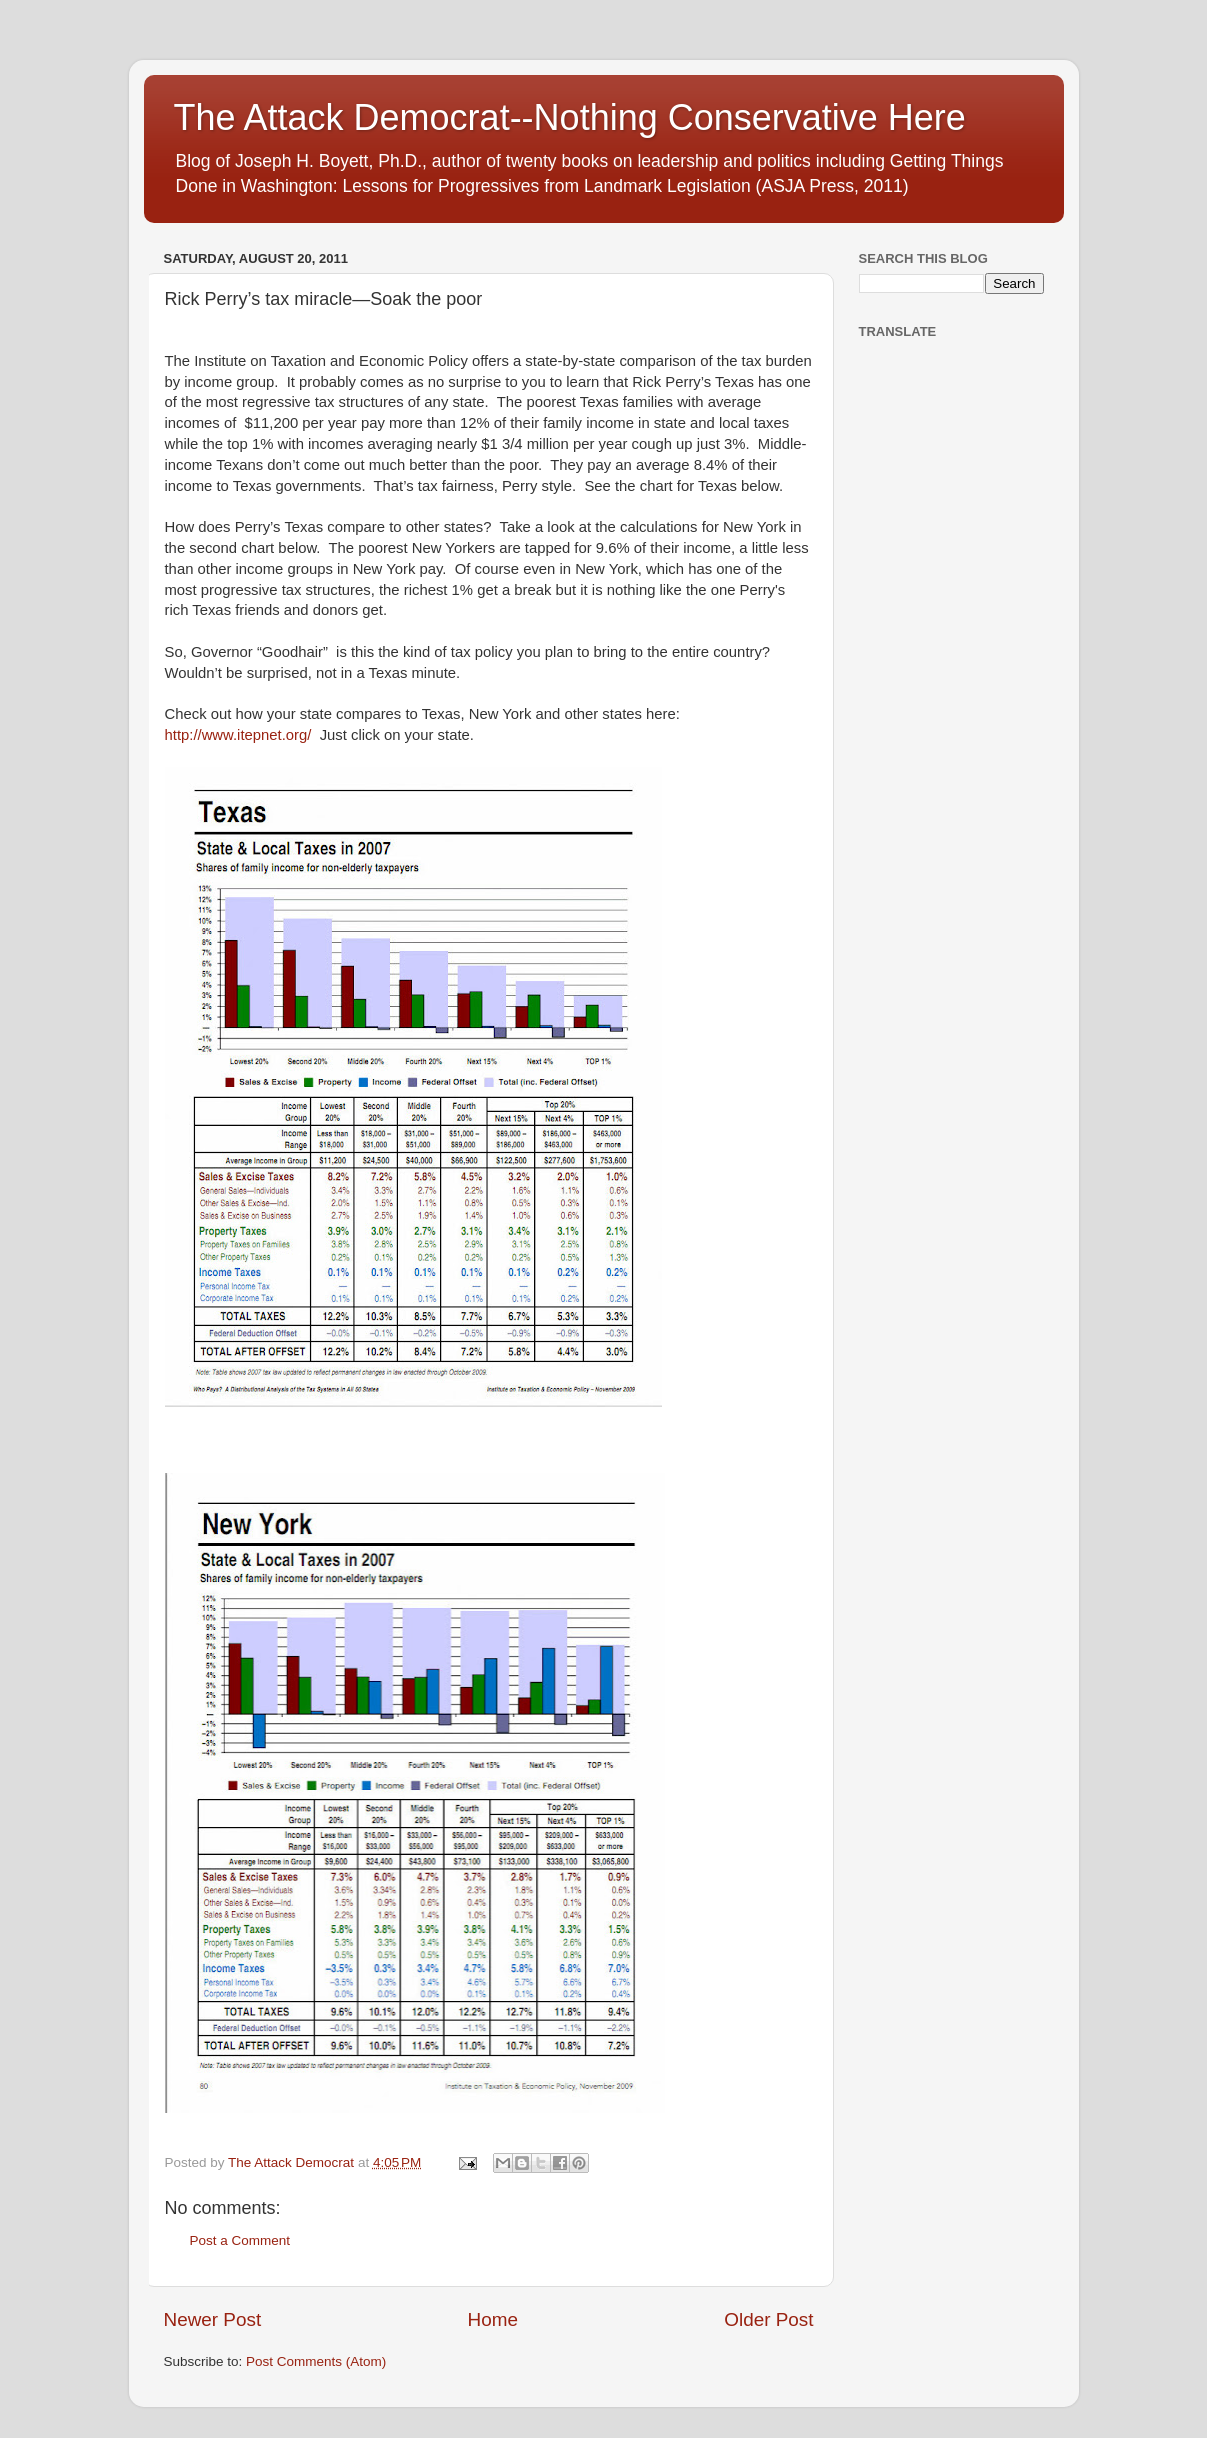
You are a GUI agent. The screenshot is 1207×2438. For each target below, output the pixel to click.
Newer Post (213, 2319)
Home (493, 2319)
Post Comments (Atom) (316, 2361)
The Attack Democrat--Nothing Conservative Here (570, 117)
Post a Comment (240, 2240)
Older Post (768, 2319)
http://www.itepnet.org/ (238, 735)
